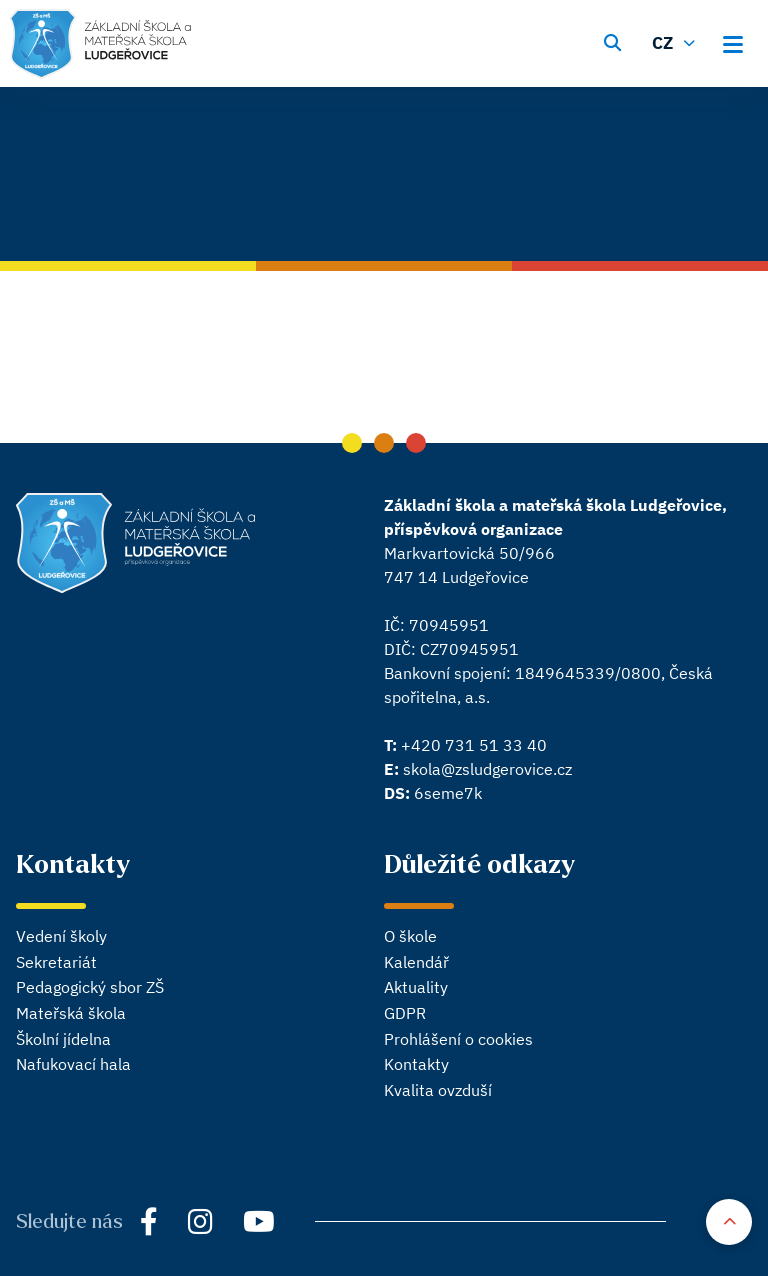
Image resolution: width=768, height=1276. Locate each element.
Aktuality (416, 987)
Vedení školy (61, 936)
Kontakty (416, 1064)
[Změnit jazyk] (676, 41)
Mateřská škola (71, 1013)
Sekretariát (56, 962)
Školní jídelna (63, 1039)
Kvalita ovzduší (438, 1090)
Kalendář (416, 962)
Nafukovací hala (73, 1064)
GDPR (405, 1013)
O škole (410, 936)
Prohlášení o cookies (458, 1039)
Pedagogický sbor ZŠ (90, 987)
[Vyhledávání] (613, 41)
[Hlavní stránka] (100, 44)
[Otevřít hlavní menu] (739, 41)
